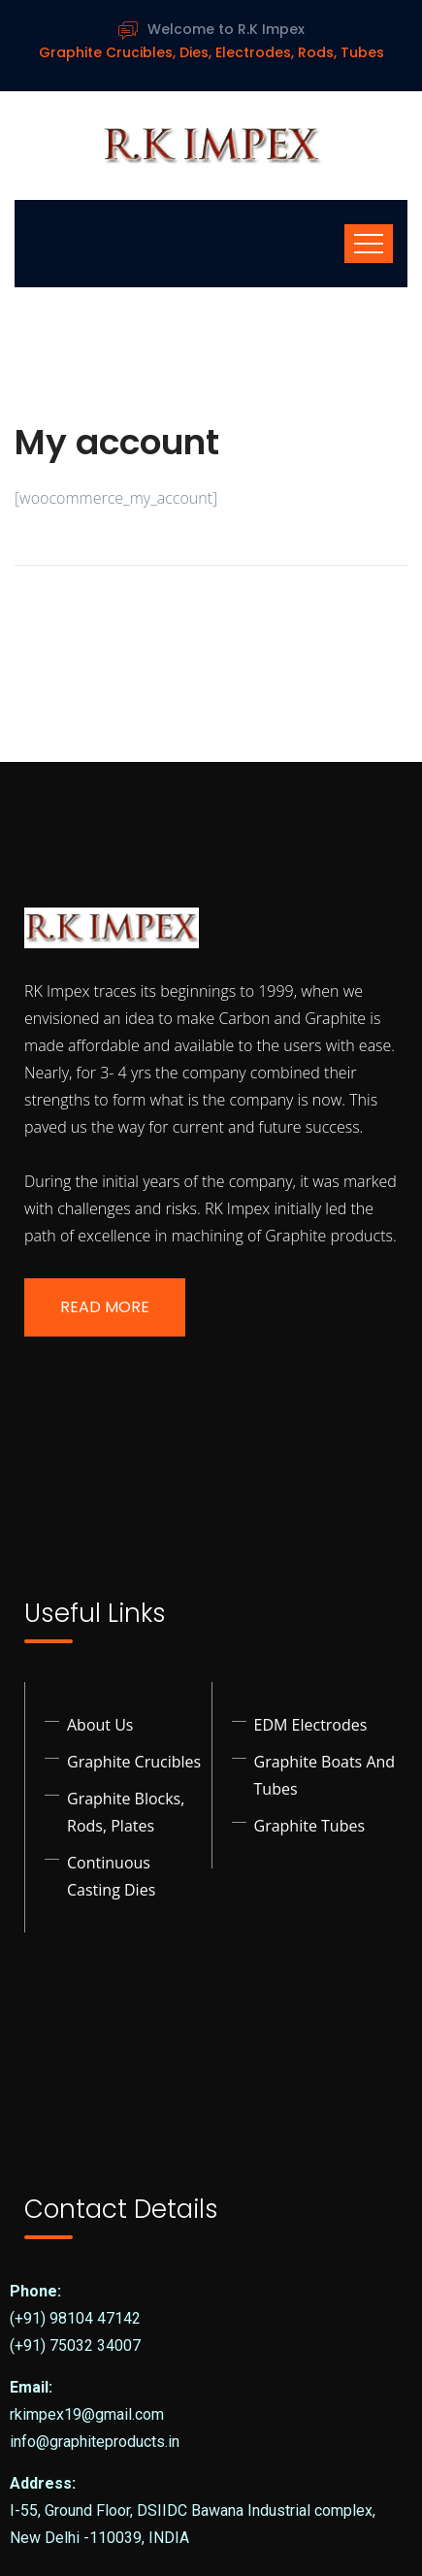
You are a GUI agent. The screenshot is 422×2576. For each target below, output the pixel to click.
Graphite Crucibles (134, 1761)
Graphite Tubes (310, 1825)
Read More (104, 1307)
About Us (100, 1724)
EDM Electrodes (311, 1724)
